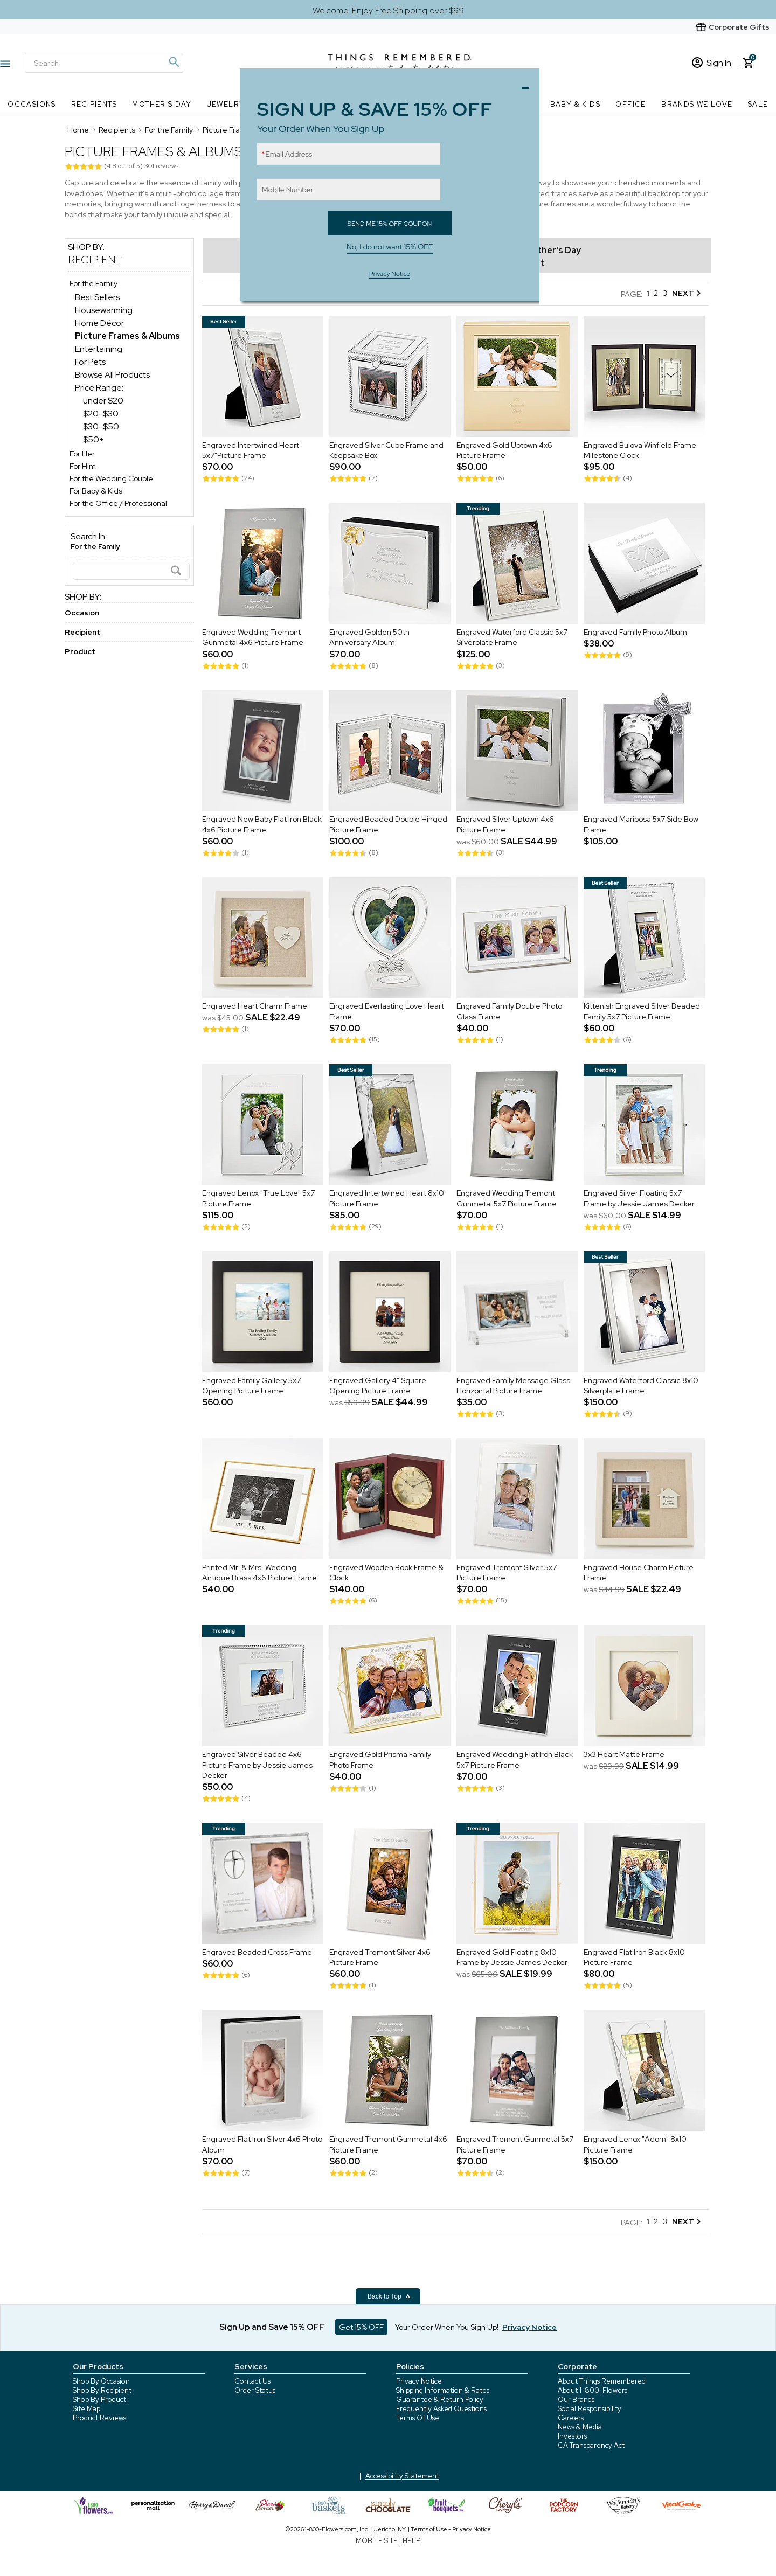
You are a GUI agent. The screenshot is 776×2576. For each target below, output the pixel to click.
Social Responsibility (589, 2408)
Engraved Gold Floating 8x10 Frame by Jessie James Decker (511, 1957)
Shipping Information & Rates (442, 2390)
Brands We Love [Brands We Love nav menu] (697, 104)
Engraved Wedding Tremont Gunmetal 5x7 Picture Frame (506, 1199)
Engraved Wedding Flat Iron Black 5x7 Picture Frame (514, 1759)
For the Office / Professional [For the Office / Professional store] (118, 503)
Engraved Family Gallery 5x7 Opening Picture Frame (251, 1386)
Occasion (82, 612)
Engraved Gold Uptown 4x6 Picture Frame (504, 450)
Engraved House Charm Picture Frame (639, 1573)
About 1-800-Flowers (592, 2390)
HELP (411, 2540)
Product (80, 651)
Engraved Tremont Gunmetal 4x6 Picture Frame (388, 2144)
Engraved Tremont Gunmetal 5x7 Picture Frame (514, 2144)
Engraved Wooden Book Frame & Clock (386, 1573)
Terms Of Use (417, 2417)
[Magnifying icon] (173, 62)
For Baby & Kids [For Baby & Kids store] (96, 491)
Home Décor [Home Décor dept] (99, 323)
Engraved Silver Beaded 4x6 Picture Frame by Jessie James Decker (257, 1764)
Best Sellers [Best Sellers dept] (97, 297)
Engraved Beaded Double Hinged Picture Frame (388, 825)
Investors (572, 2436)
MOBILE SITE (377, 2540)
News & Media (580, 2427)
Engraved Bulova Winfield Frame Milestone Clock (640, 450)
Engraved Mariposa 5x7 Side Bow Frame (641, 825)
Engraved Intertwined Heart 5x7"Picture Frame (250, 450)
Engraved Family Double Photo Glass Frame (509, 1012)
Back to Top (389, 2296)
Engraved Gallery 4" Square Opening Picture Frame (377, 1386)
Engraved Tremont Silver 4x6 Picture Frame (380, 1957)
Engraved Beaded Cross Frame (257, 1952)
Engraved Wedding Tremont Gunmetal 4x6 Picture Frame (252, 637)
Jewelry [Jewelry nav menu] (226, 104)
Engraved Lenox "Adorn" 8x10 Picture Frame (635, 2144)
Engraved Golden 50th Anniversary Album (369, 637)
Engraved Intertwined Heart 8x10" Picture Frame (388, 1199)
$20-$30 (101, 413)
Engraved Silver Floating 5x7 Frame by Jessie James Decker (639, 1199)
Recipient (95, 260)
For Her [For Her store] (82, 454)
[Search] (104, 63)
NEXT (686, 293)
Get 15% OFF (361, 2327)
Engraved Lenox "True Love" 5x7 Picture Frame (258, 1199)
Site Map (86, 2408)
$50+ (93, 439)
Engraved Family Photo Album (635, 632)
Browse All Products (112, 374)
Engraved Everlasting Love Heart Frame (386, 1012)
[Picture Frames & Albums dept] (127, 336)
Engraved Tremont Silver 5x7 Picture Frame (506, 1573)
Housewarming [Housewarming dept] (104, 310)
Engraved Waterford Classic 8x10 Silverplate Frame (641, 1386)
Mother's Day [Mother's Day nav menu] (161, 104)
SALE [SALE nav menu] (758, 104)
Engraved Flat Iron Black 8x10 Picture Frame (634, 1957)
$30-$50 (101, 426)
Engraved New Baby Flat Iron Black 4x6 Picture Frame (262, 825)
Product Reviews (99, 2417)
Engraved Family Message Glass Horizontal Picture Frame (513, 1386)
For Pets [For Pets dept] (90, 361)
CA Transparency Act (591, 2445)
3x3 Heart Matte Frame (624, 1754)
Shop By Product (99, 2399)
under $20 (103, 400)
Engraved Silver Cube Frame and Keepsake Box (386, 450)
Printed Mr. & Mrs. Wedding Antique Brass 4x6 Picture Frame (259, 1573)
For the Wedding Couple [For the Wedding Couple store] (111, 478)
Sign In (711, 62)
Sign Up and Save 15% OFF (271, 2327)
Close (528, 84)
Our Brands (576, 2399)
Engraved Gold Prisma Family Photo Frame (380, 1759)
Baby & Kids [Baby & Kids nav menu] (575, 104)
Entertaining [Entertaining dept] (98, 349)
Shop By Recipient (102, 2390)
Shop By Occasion (101, 2381)
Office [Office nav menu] (630, 104)
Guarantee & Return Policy (439, 2399)
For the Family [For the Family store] (93, 283)
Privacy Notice (419, 2381)
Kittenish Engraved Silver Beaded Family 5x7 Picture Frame (642, 1012)
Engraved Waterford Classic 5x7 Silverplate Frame (511, 637)
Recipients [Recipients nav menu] (94, 104)
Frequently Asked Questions (441, 2408)
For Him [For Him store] (83, 466)
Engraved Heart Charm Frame (254, 1006)
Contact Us (252, 2381)
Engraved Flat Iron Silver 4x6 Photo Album (262, 2144)
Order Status (254, 2390)
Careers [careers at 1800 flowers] (571, 2417)
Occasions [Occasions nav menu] (32, 104)
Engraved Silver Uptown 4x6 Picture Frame (505, 825)
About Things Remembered (602, 2381)
